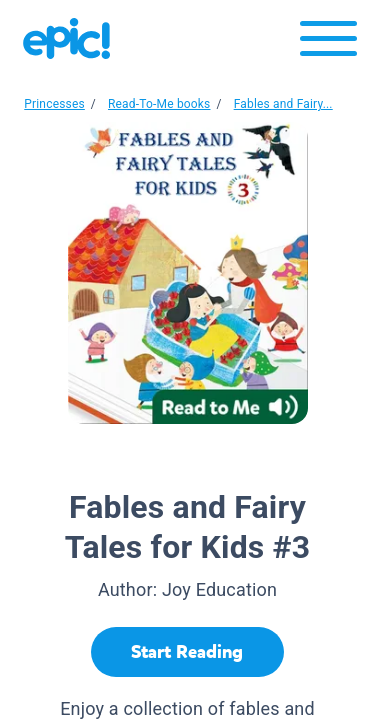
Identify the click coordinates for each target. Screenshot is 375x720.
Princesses (54, 104)
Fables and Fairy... (283, 104)
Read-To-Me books (159, 104)
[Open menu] (328, 43)
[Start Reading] (187, 652)
